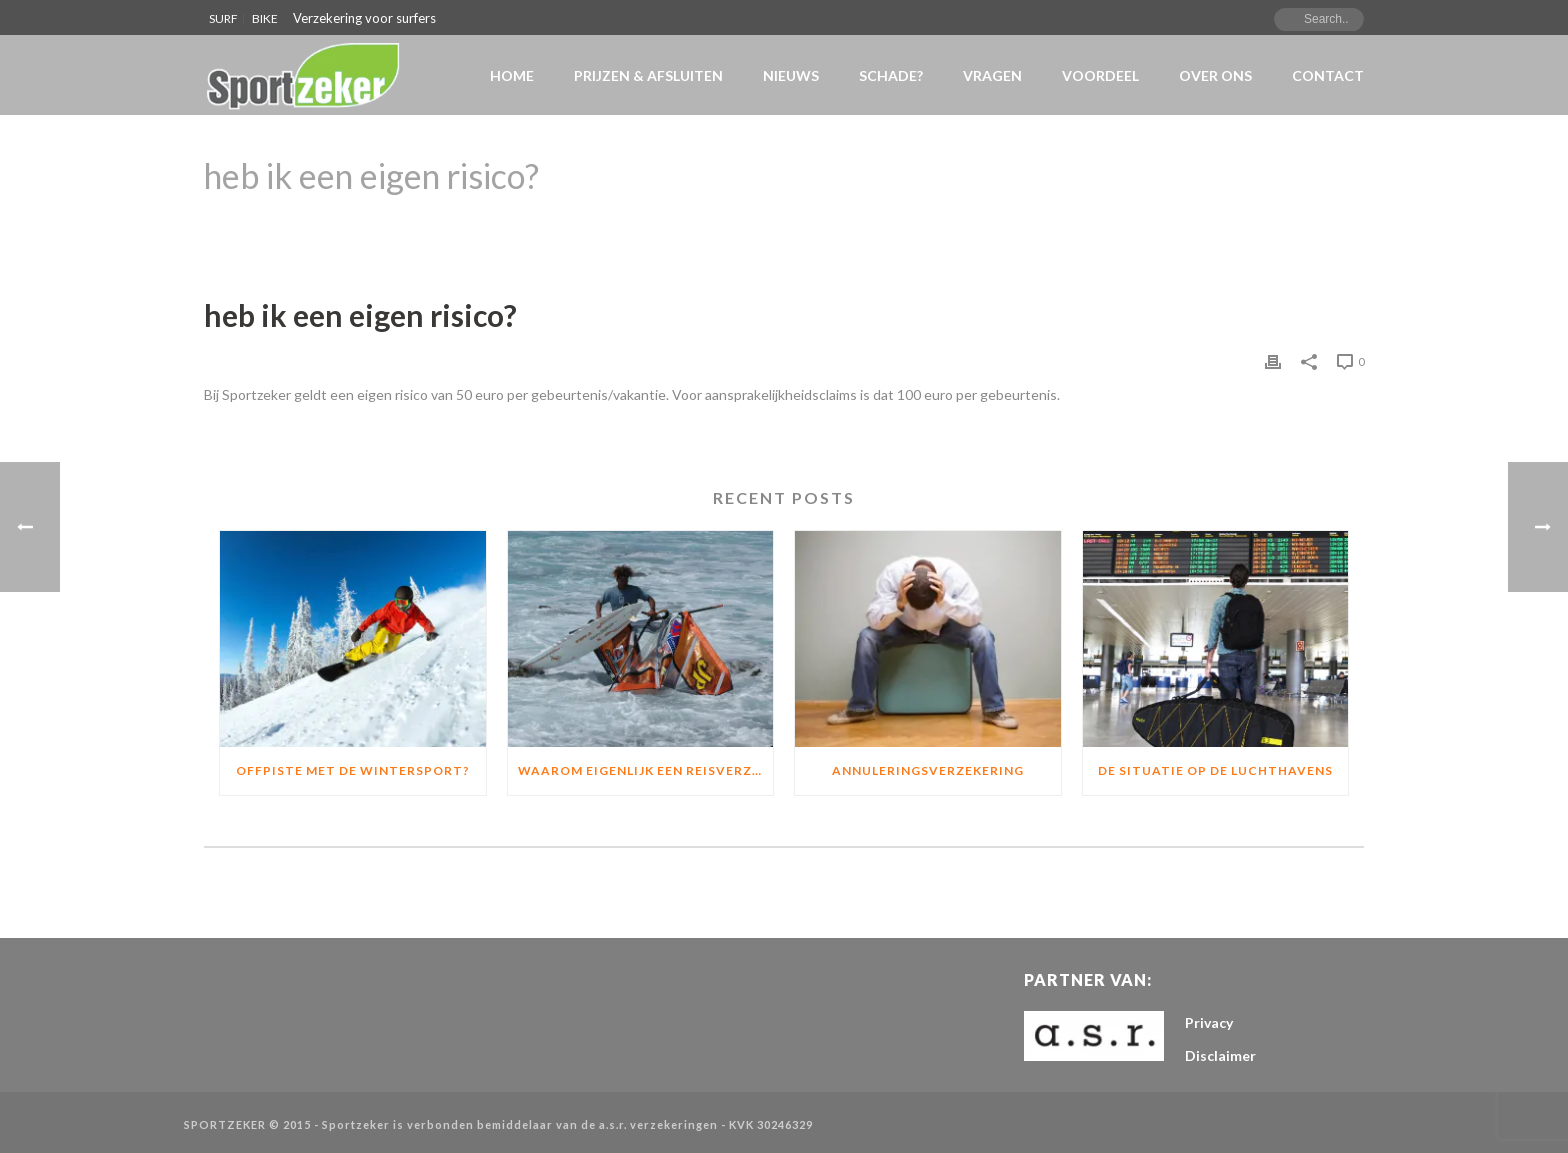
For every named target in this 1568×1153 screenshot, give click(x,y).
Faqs (1171, 227)
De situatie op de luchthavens (1215, 770)
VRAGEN (992, 75)
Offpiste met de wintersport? (353, 770)
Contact (1328, 75)
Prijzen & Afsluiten (648, 75)
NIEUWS (791, 75)
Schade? (891, 75)
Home (512, 75)
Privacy (1209, 1022)
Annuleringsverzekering (928, 770)
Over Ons (1215, 75)
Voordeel (1100, 75)
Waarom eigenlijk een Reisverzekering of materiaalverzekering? (646, 770)
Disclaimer (1220, 1055)
